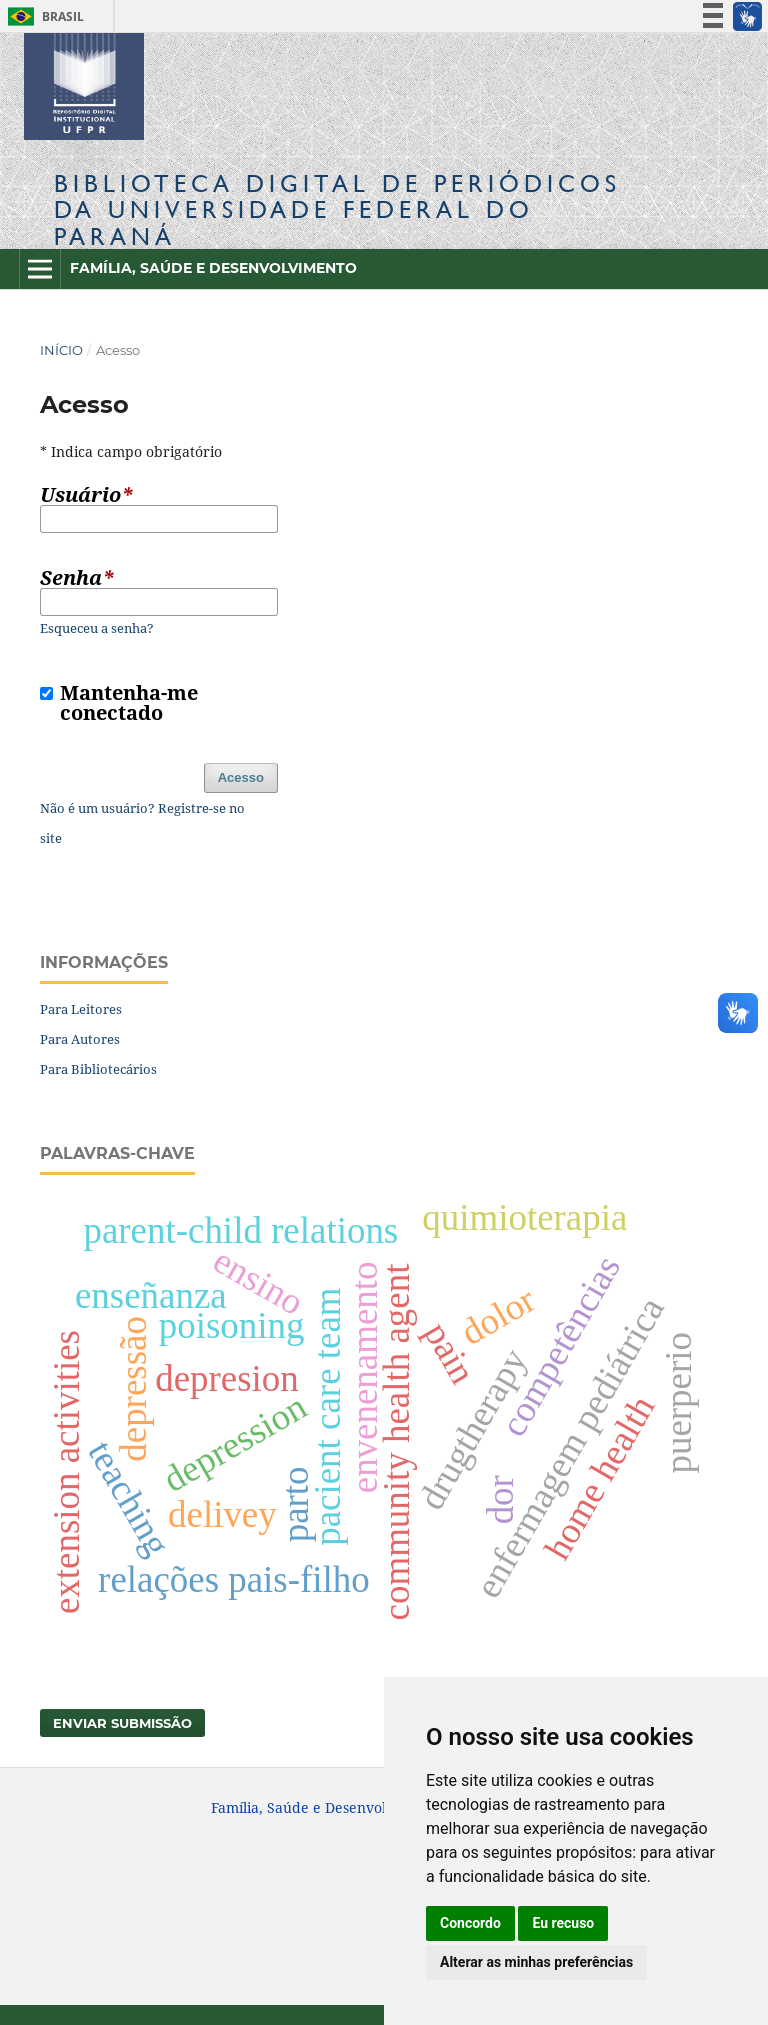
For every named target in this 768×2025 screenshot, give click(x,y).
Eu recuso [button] (563, 1923)
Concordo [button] (470, 1923)
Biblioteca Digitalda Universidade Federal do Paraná (337, 209)
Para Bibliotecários (98, 1069)
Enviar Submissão (122, 1723)
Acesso (241, 777)
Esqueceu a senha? (97, 628)
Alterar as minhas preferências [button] (536, 1962)
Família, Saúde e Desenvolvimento (213, 268)
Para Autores (80, 1039)
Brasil (42, 16)
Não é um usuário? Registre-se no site (142, 823)
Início (61, 350)
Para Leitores (81, 1009)
